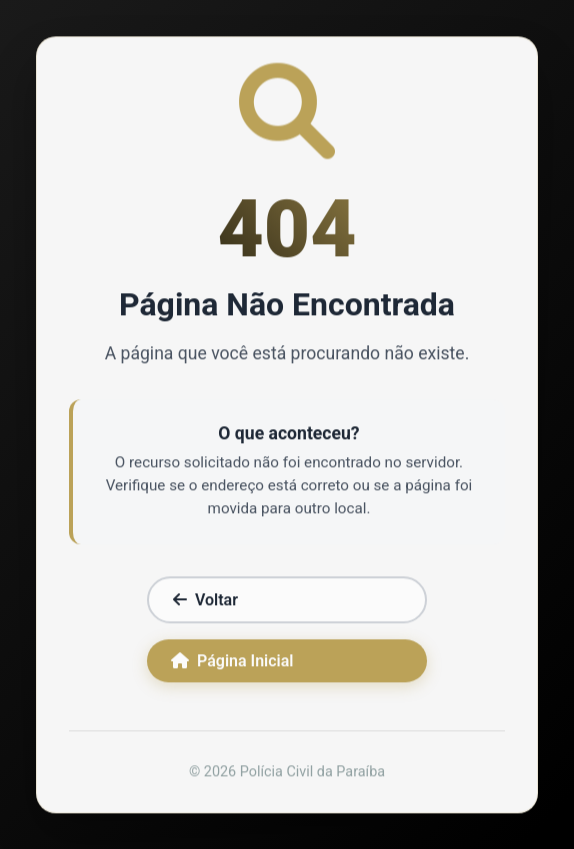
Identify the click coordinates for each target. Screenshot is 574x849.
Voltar (205, 601)
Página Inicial (232, 662)
